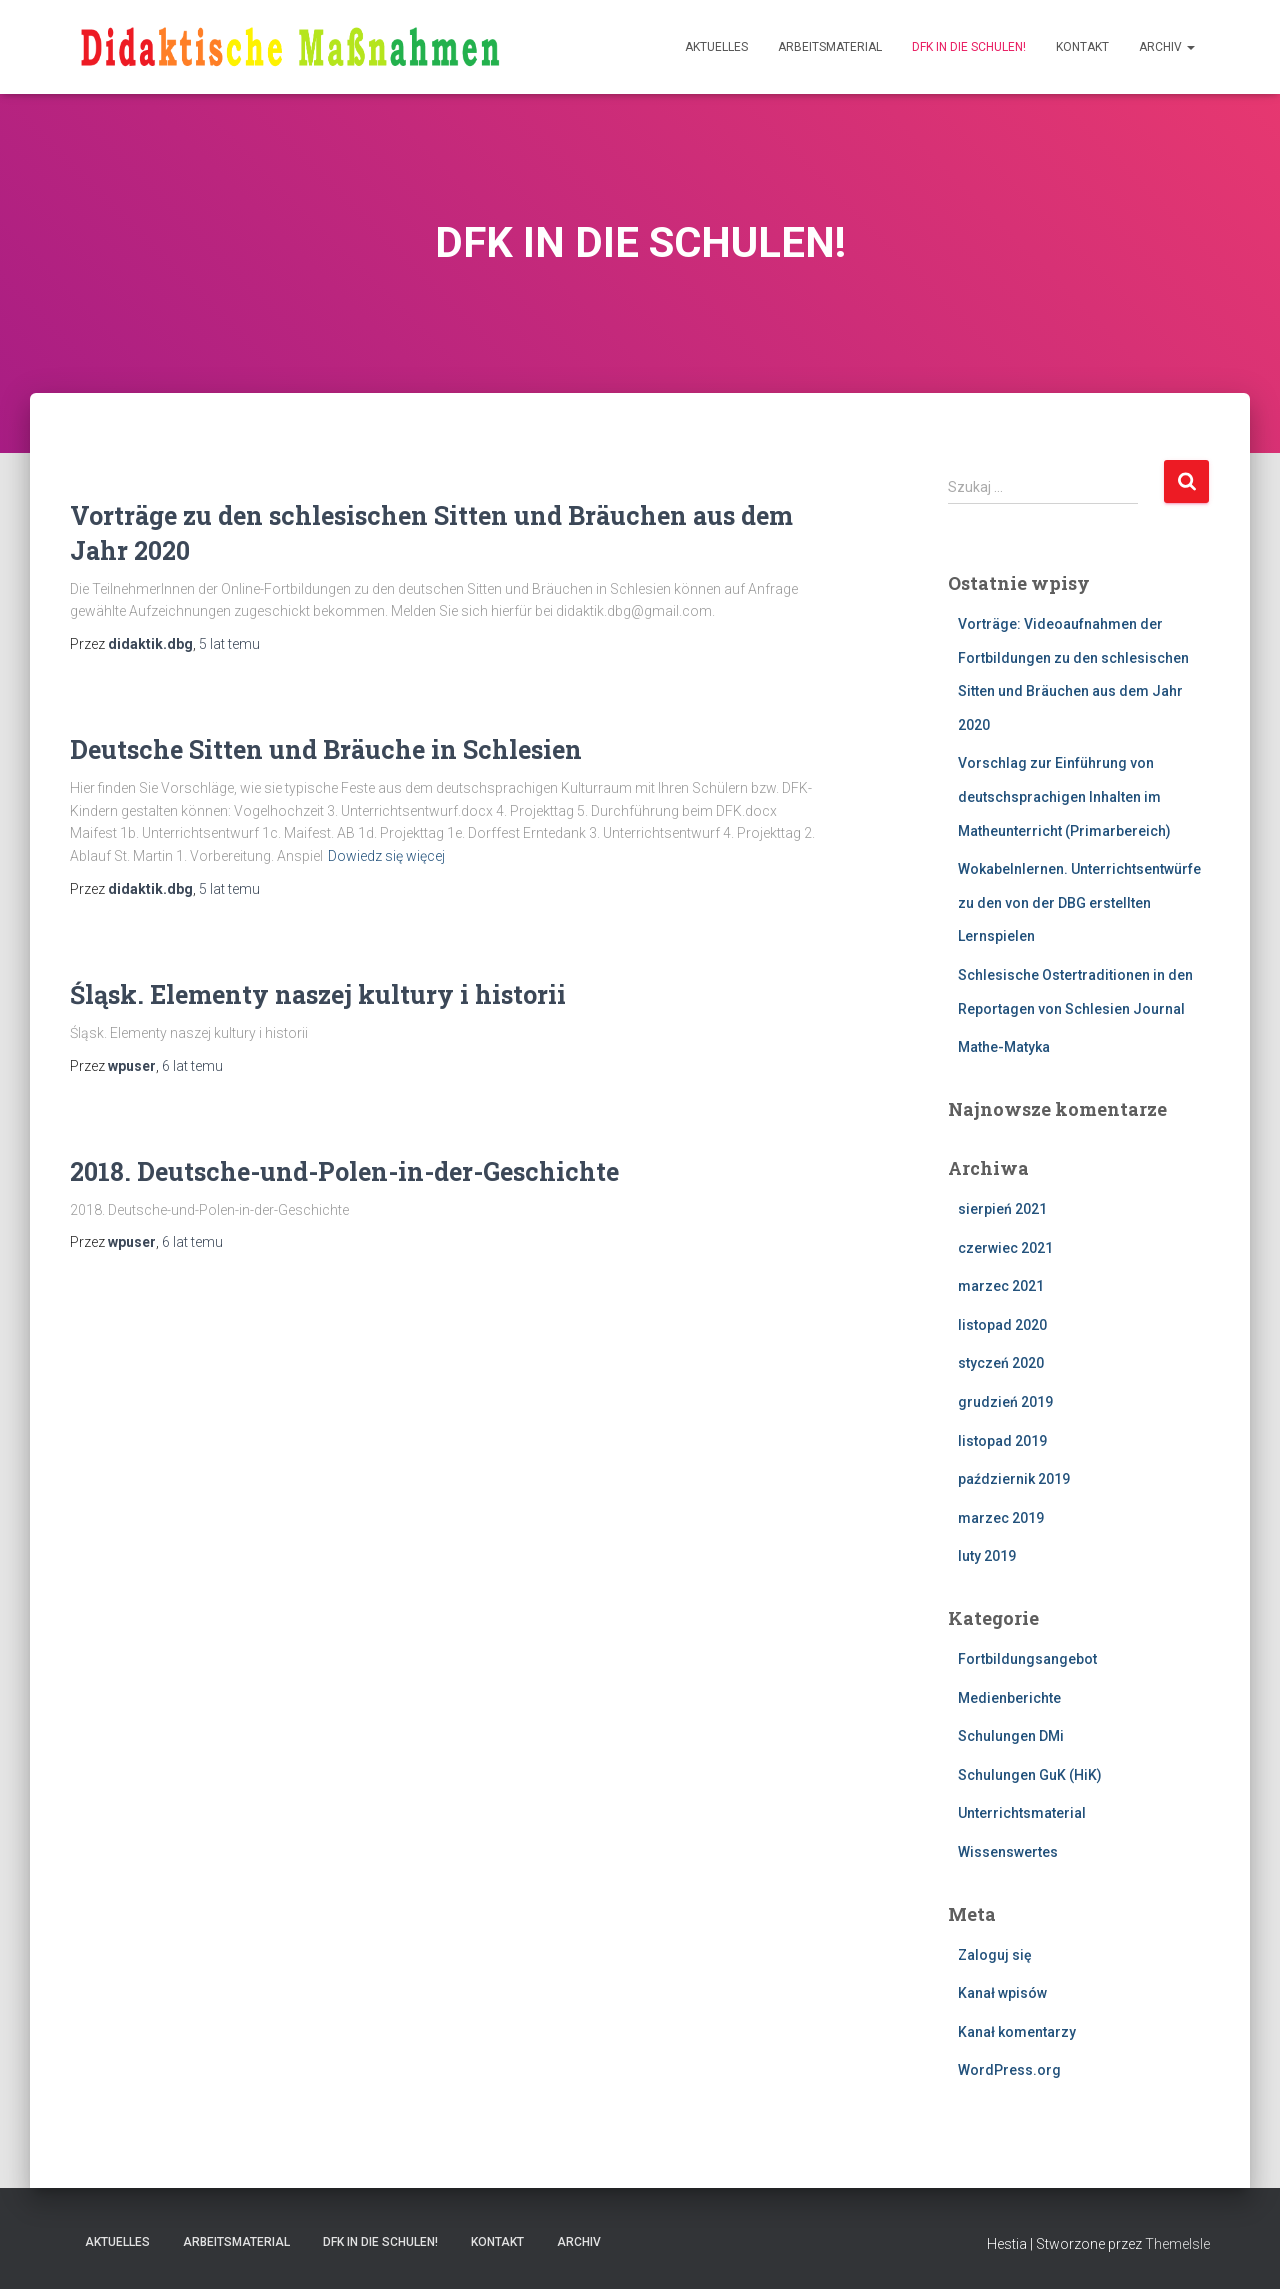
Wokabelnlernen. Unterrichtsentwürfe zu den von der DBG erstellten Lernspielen (1079, 902)
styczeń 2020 (1001, 1363)
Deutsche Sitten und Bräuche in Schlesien (326, 749)
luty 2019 (987, 1556)
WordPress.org (1009, 2070)
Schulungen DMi (1011, 1736)
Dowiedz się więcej (386, 856)
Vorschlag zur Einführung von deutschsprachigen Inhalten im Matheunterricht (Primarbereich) (1064, 796)
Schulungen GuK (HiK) (1030, 1775)
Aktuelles (716, 47)
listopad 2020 (1002, 1325)
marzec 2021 (1001, 1286)
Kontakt (1082, 47)
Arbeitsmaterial (830, 47)
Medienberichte (1009, 1698)
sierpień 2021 (1002, 1209)
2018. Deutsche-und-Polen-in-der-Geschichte (344, 1171)
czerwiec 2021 (1005, 1248)
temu (229, 644)
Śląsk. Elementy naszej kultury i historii (318, 994)
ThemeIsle (1177, 2244)
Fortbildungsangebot (1027, 1659)
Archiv (1167, 47)
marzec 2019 (1001, 1518)
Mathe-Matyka (1004, 1047)
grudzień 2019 (1005, 1402)
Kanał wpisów (1002, 1993)
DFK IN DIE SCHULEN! (969, 47)
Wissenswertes (1008, 1852)
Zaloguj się (995, 1955)
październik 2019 (1014, 1479)
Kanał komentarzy (1017, 2032)
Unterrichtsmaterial (1022, 1813)
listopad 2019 (1002, 1441)
